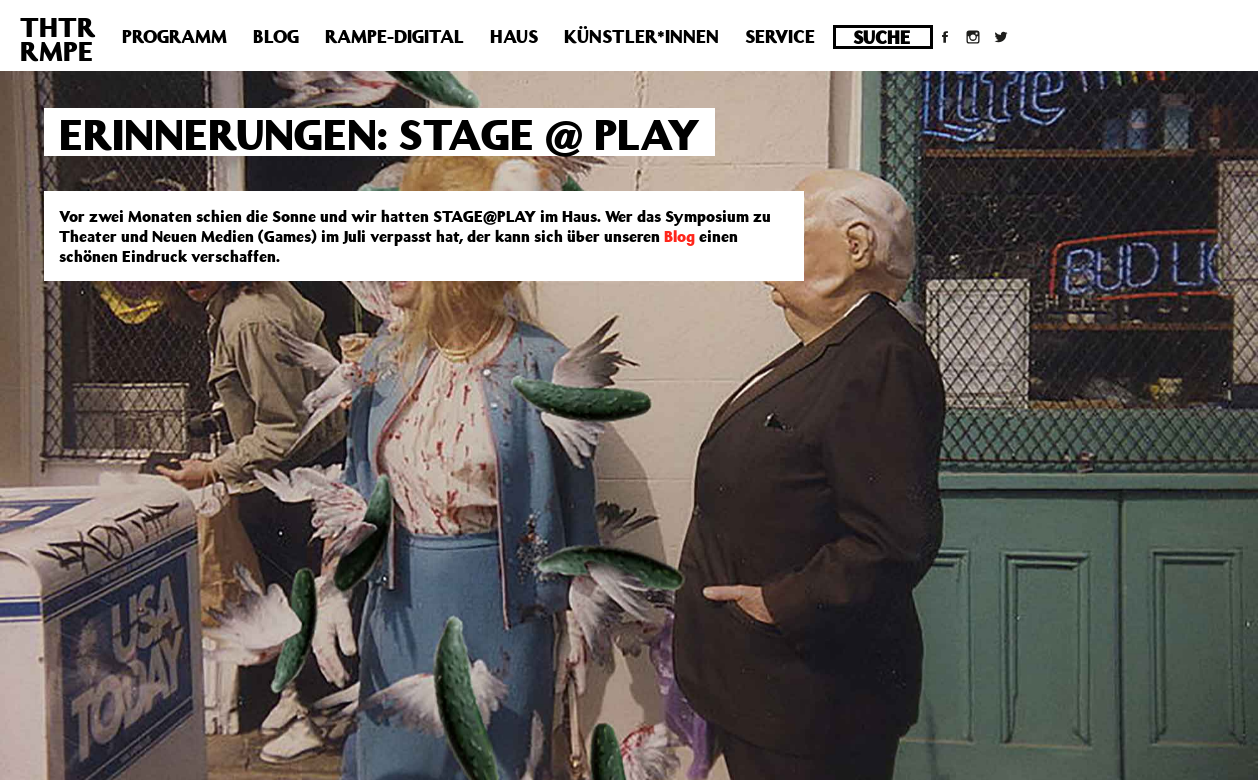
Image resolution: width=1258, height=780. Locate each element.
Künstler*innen (641, 36)
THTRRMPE (58, 38)
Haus (514, 36)
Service (780, 36)
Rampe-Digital (394, 36)
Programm (174, 36)
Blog (276, 36)
